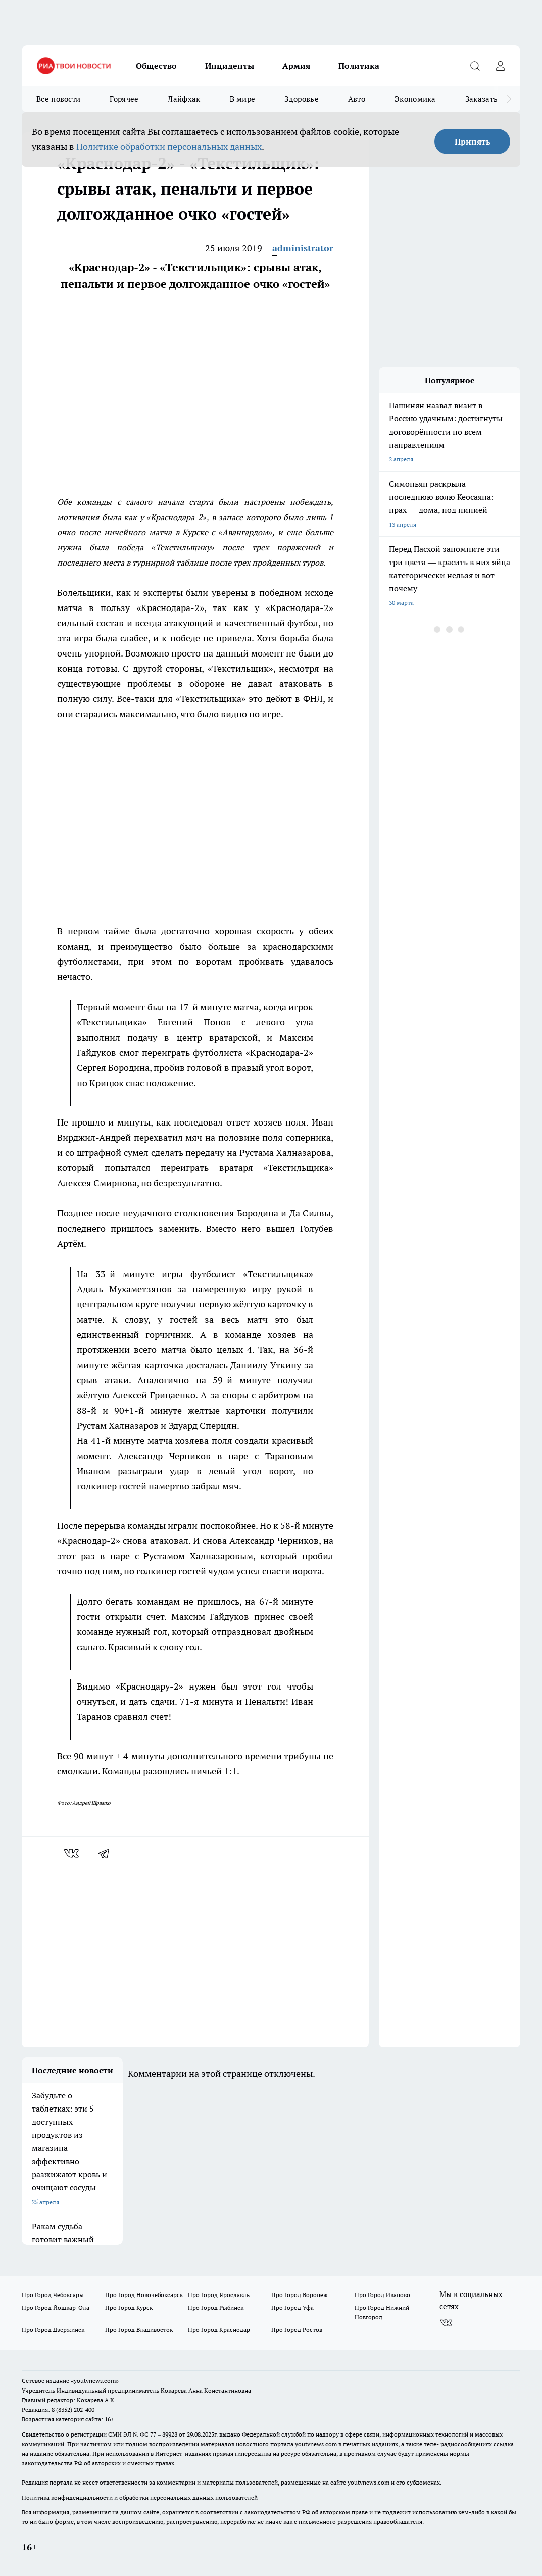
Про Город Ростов (296, 2329)
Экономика (415, 99)
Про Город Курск (129, 2307)
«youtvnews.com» (95, 2380)
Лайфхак (184, 99)
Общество (156, 66)
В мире (243, 99)
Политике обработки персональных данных (169, 146)
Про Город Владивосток (139, 2329)
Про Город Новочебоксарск (144, 2295)
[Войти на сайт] (500, 66)
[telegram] (107, 1853)
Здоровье (301, 99)
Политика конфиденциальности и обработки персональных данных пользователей (140, 2497)
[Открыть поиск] (475, 66)
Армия (296, 66)
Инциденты (229, 66)
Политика (358, 66)
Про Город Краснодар (219, 2329)
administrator (302, 248)
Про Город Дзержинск (53, 2329)
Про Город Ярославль (219, 2295)
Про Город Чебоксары (53, 2295)
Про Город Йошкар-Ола (55, 2307)
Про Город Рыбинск (215, 2307)
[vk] (72, 1853)
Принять (472, 141)
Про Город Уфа (292, 2307)
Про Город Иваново (382, 2295)
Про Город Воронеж (299, 2295)
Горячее (124, 99)
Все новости (58, 99)
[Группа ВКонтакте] (446, 2323)
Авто (356, 99)
